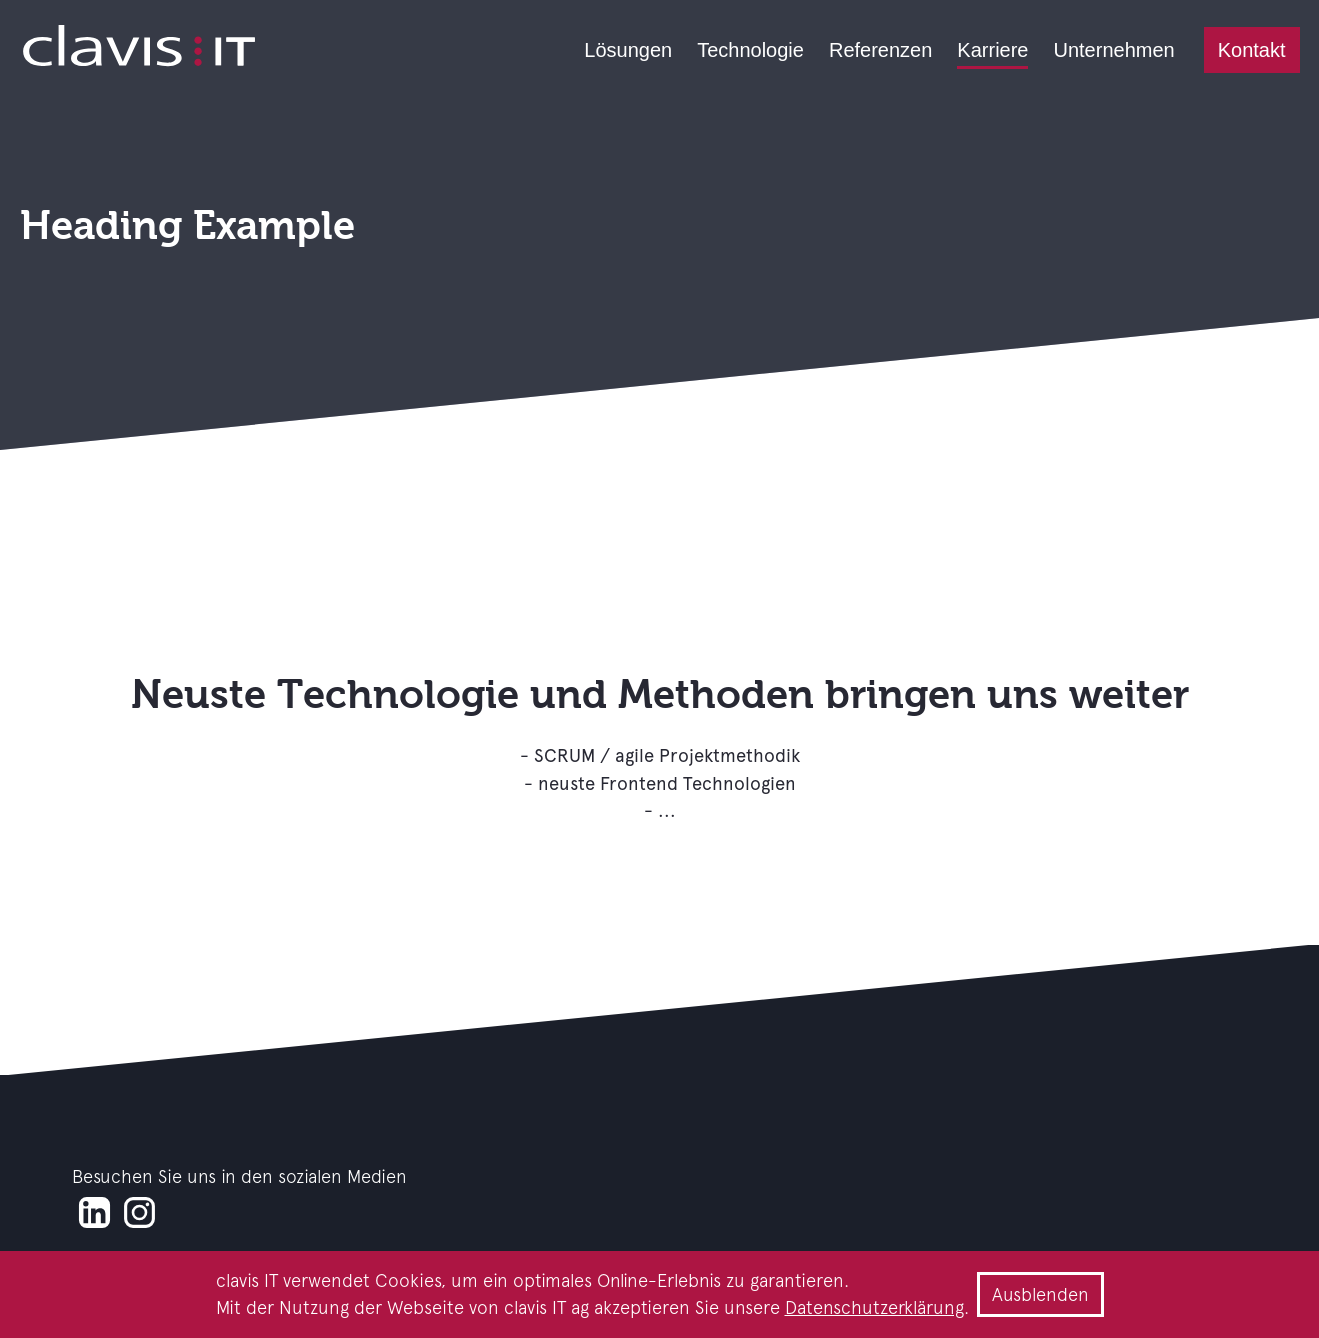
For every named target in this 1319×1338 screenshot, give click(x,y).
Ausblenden (1040, 1294)
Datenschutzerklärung (874, 1307)
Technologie (750, 50)
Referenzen (880, 50)
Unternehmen (1113, 50)
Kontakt (1252, 50)
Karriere (992, 50)
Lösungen (628, 50)
